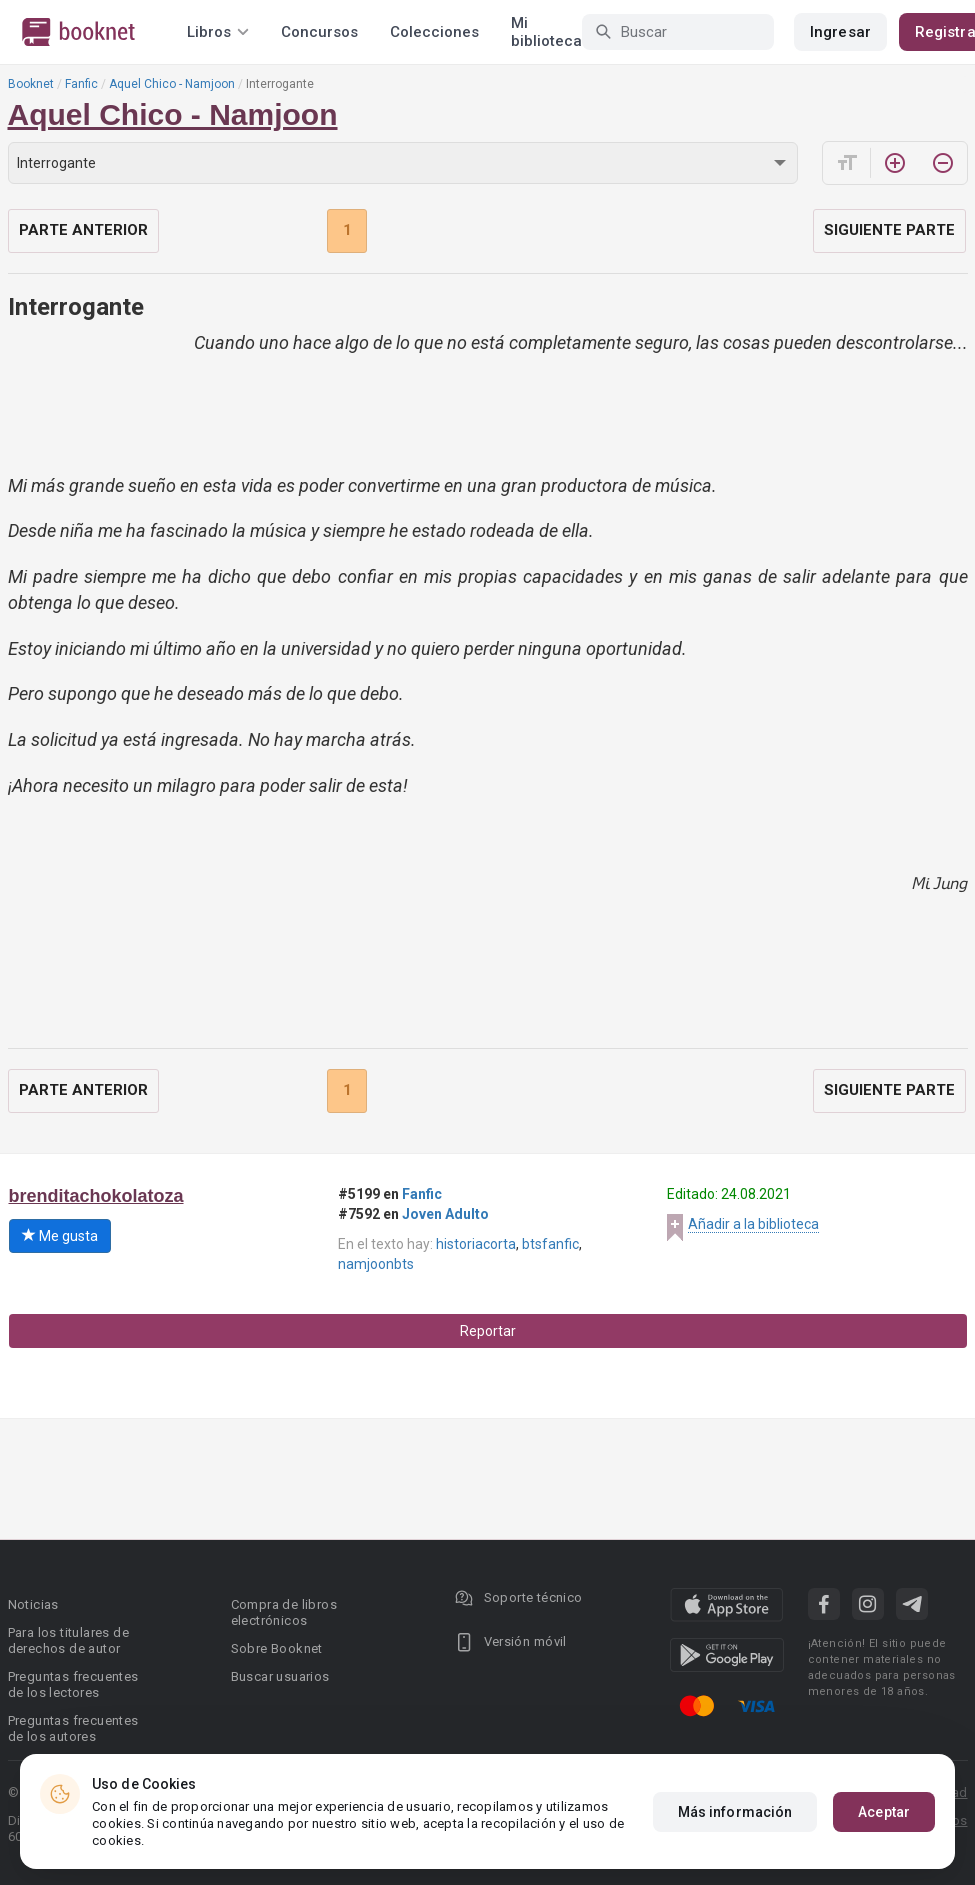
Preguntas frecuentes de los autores (73, 1728)
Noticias (33, 1604)
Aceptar (884, 1812)
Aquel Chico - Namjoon (172, 84)
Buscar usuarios (280, 1676)
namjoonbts (376, 1264)
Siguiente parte (889, 230)
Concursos (319, 32)
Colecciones (434, 32)
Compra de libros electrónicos (284, 1612)
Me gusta (60, 1236)
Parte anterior (83, 230)
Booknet (31, 84)
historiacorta (476, 1244)
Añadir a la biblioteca (753, 1224)
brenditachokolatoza (96, 1196)
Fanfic (81, 84)
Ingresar (840, 32)
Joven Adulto (445, 1214)
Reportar (488, 1331)
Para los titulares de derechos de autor (68, 1640)
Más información (735, 1812)
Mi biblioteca (546, 32)
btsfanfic (550, 1244)
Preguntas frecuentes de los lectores (73, 1684)
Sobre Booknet (277, 1648)
